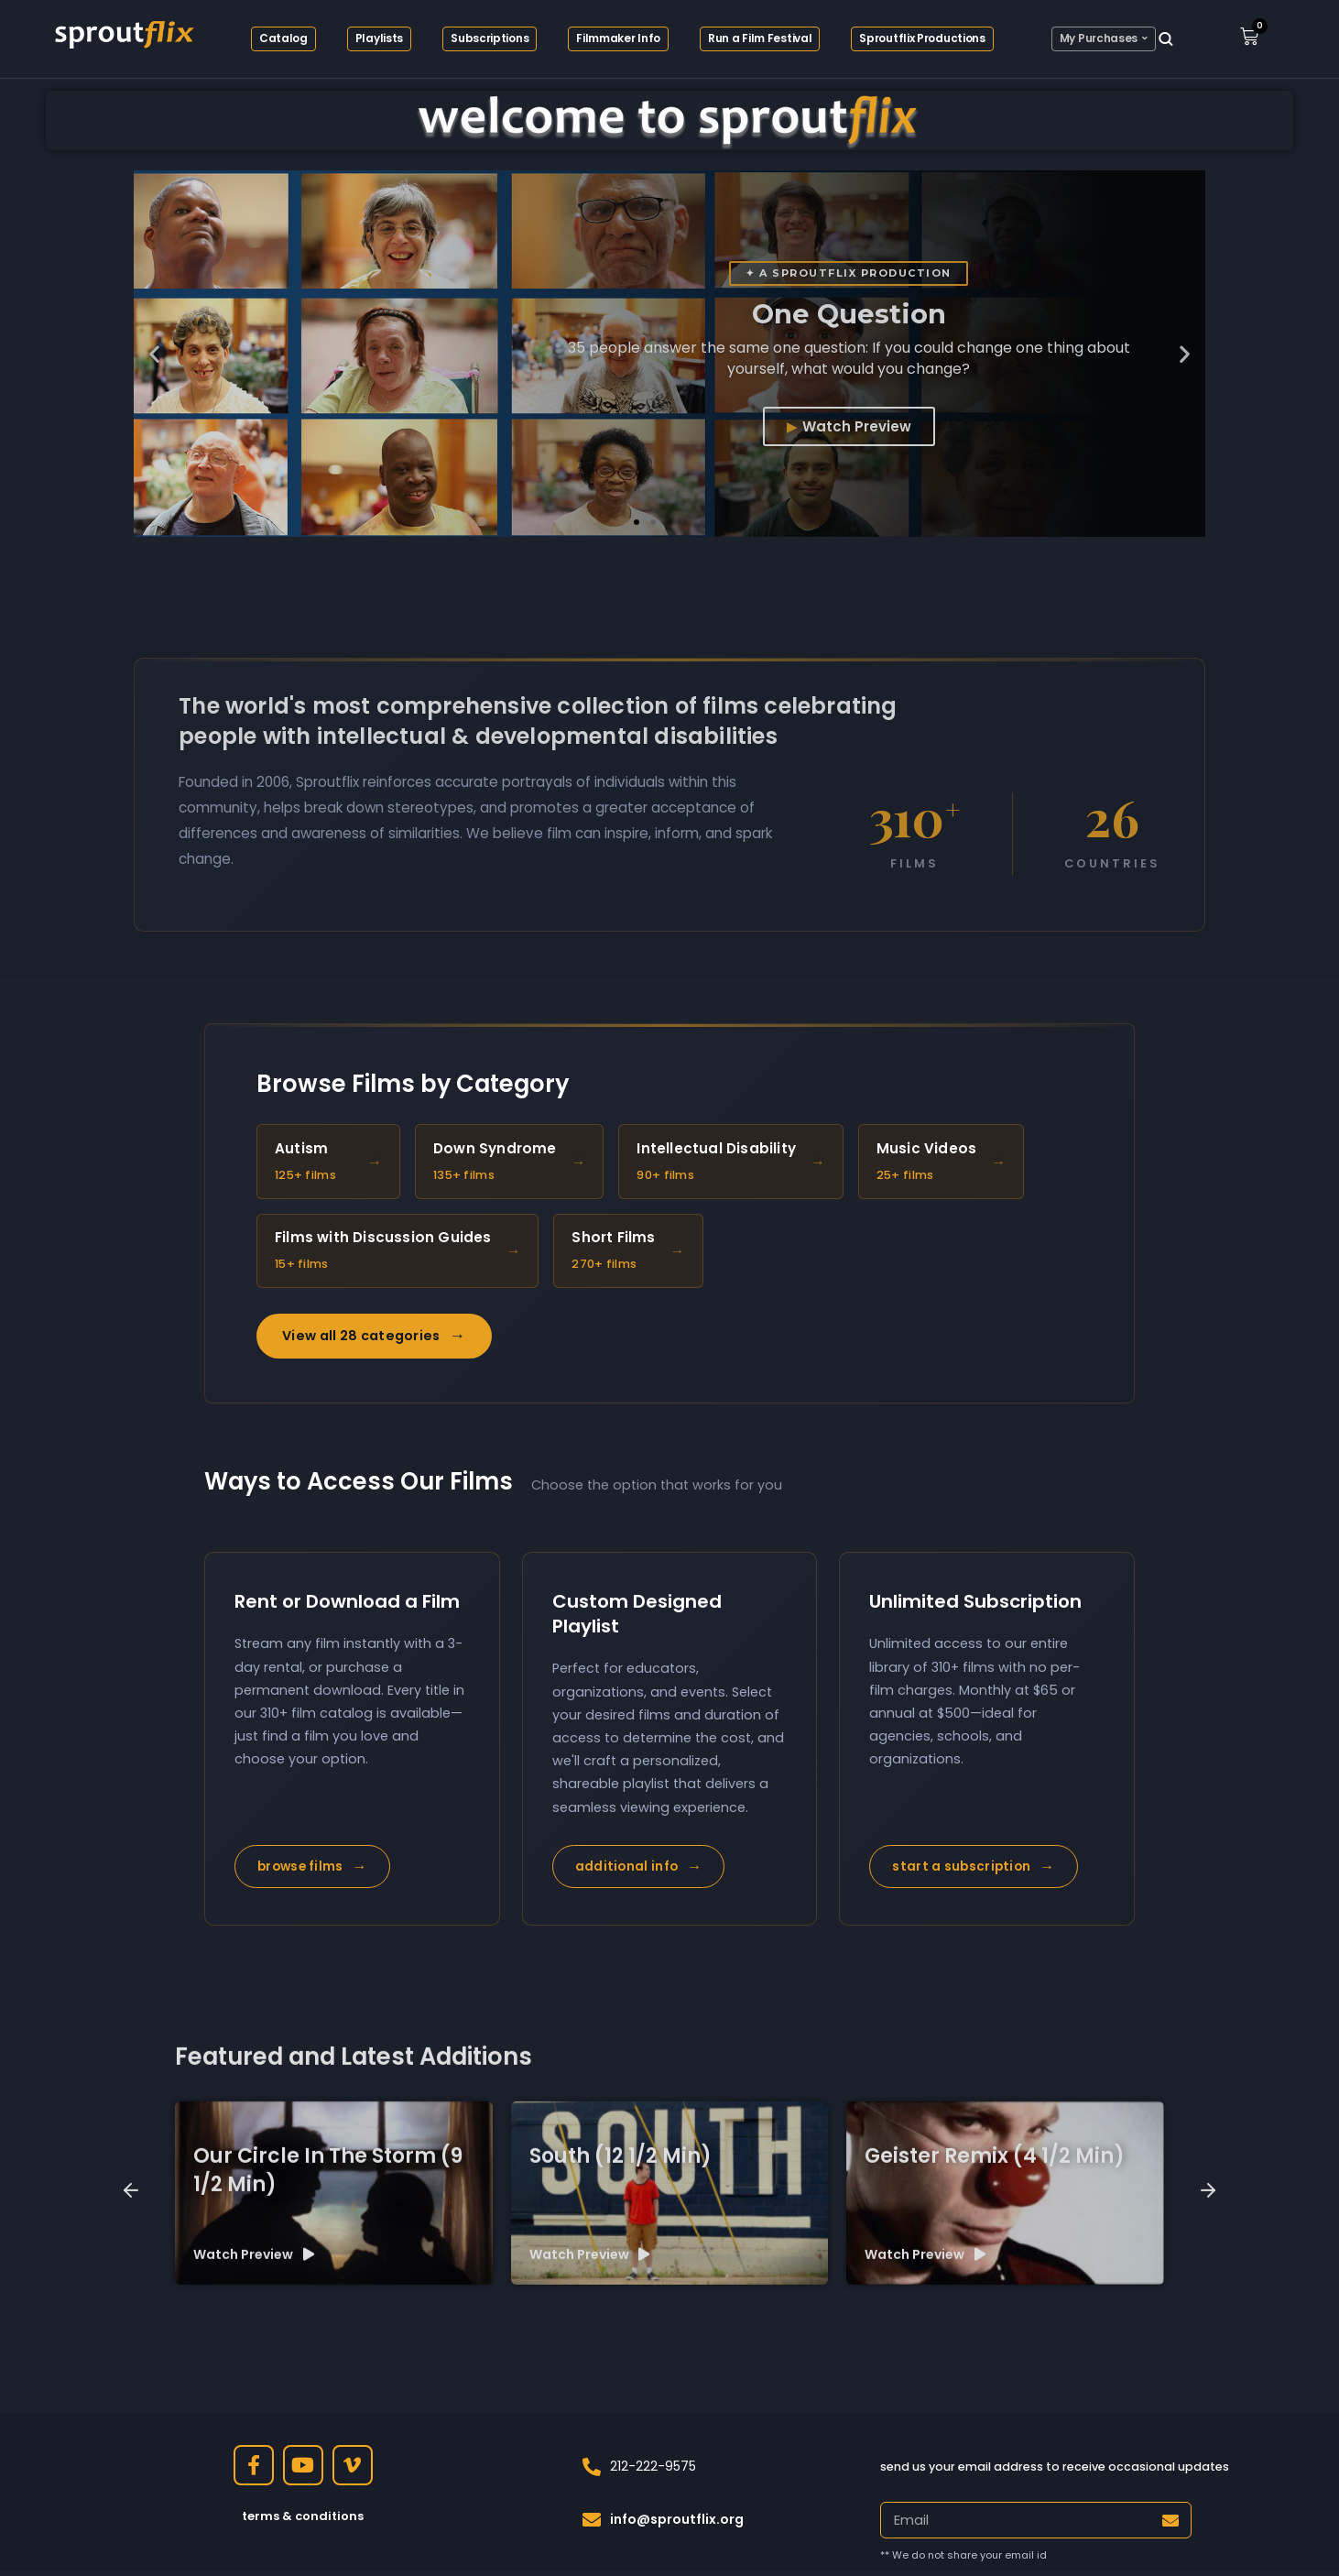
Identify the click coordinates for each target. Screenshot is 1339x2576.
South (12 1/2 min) (620, 2376)
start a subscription (973, 1872)
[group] (334, 2413)
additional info (638, 1872)
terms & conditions (303, 2521)
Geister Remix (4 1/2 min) (995, 2376)
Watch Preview (856, 426)
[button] (154, 354)
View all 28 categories (374, 1341)
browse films (312, 1872)
